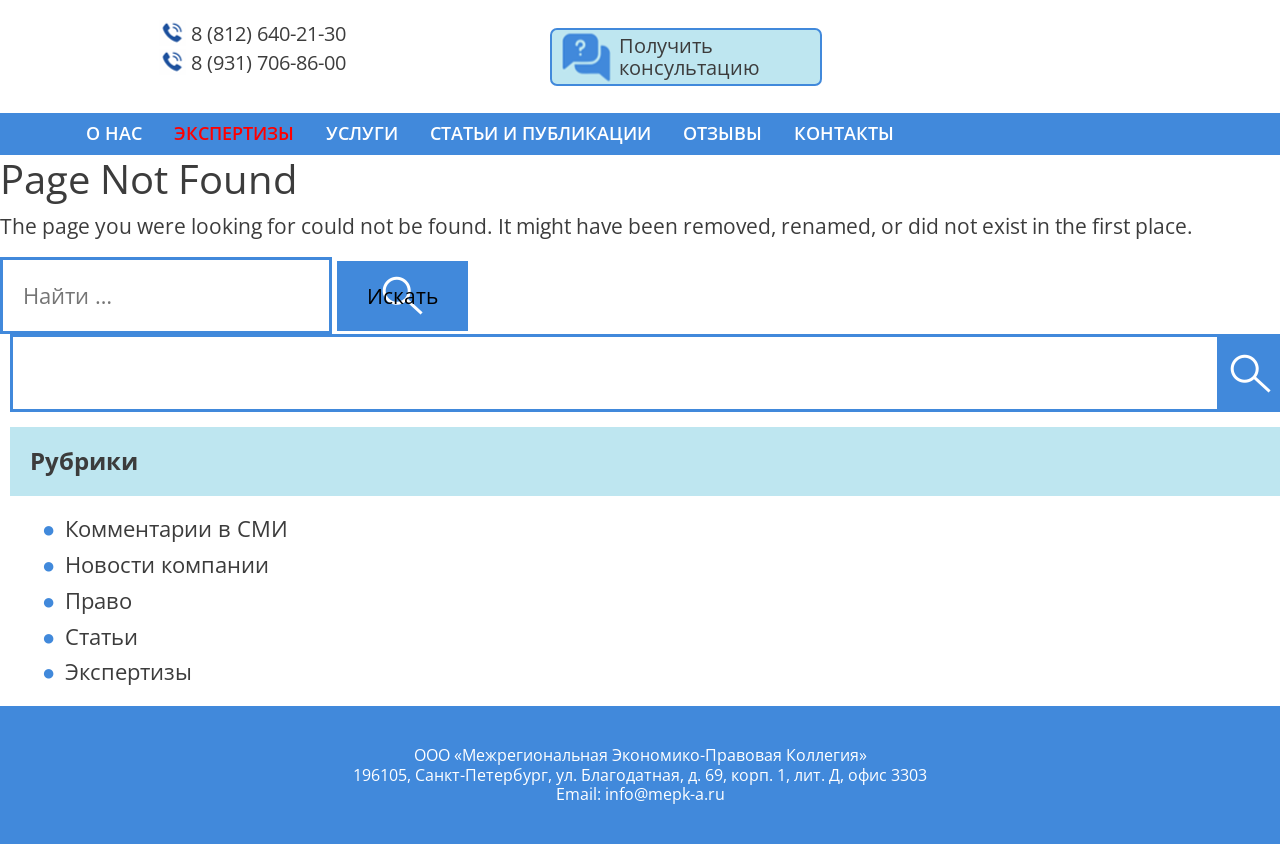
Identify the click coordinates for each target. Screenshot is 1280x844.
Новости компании (167, 564)
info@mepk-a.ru (665, 794)
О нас (114, 133)
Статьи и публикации (540, 133)
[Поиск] (1250, 372)
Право (98, 600)
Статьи (101, 636)
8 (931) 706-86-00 (268, 62)
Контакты (844, 133)
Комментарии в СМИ (176, 528)
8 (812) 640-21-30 (268, 33)
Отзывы (722, 133)
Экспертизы (128, 671)
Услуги (362, 133)
